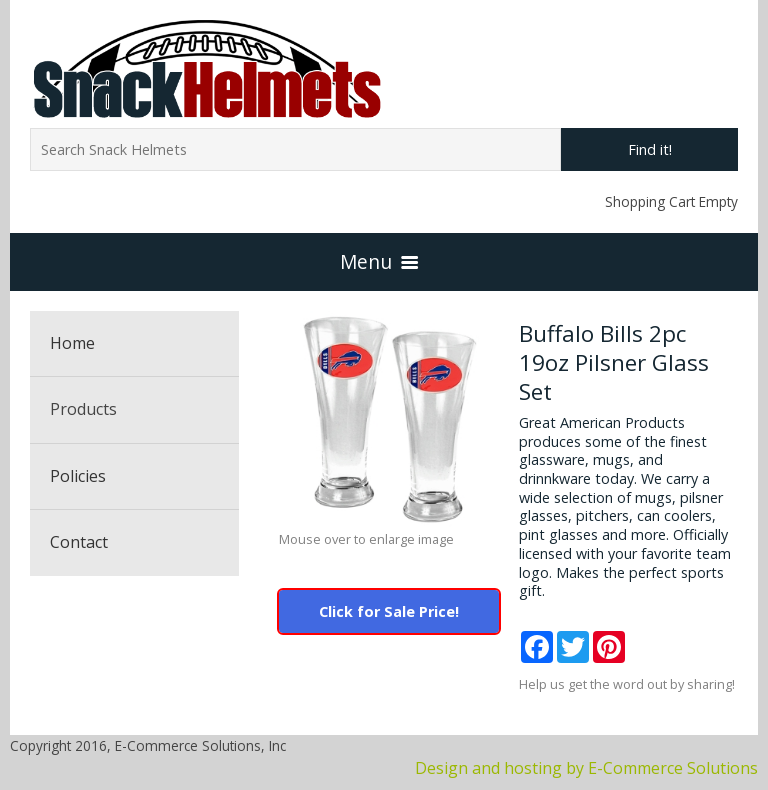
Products (83, 409)
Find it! (650, 149)
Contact (79, 542)
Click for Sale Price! (389, 611)
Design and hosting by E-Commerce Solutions (586, 768)
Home (72, 343)
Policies (78, 476)
